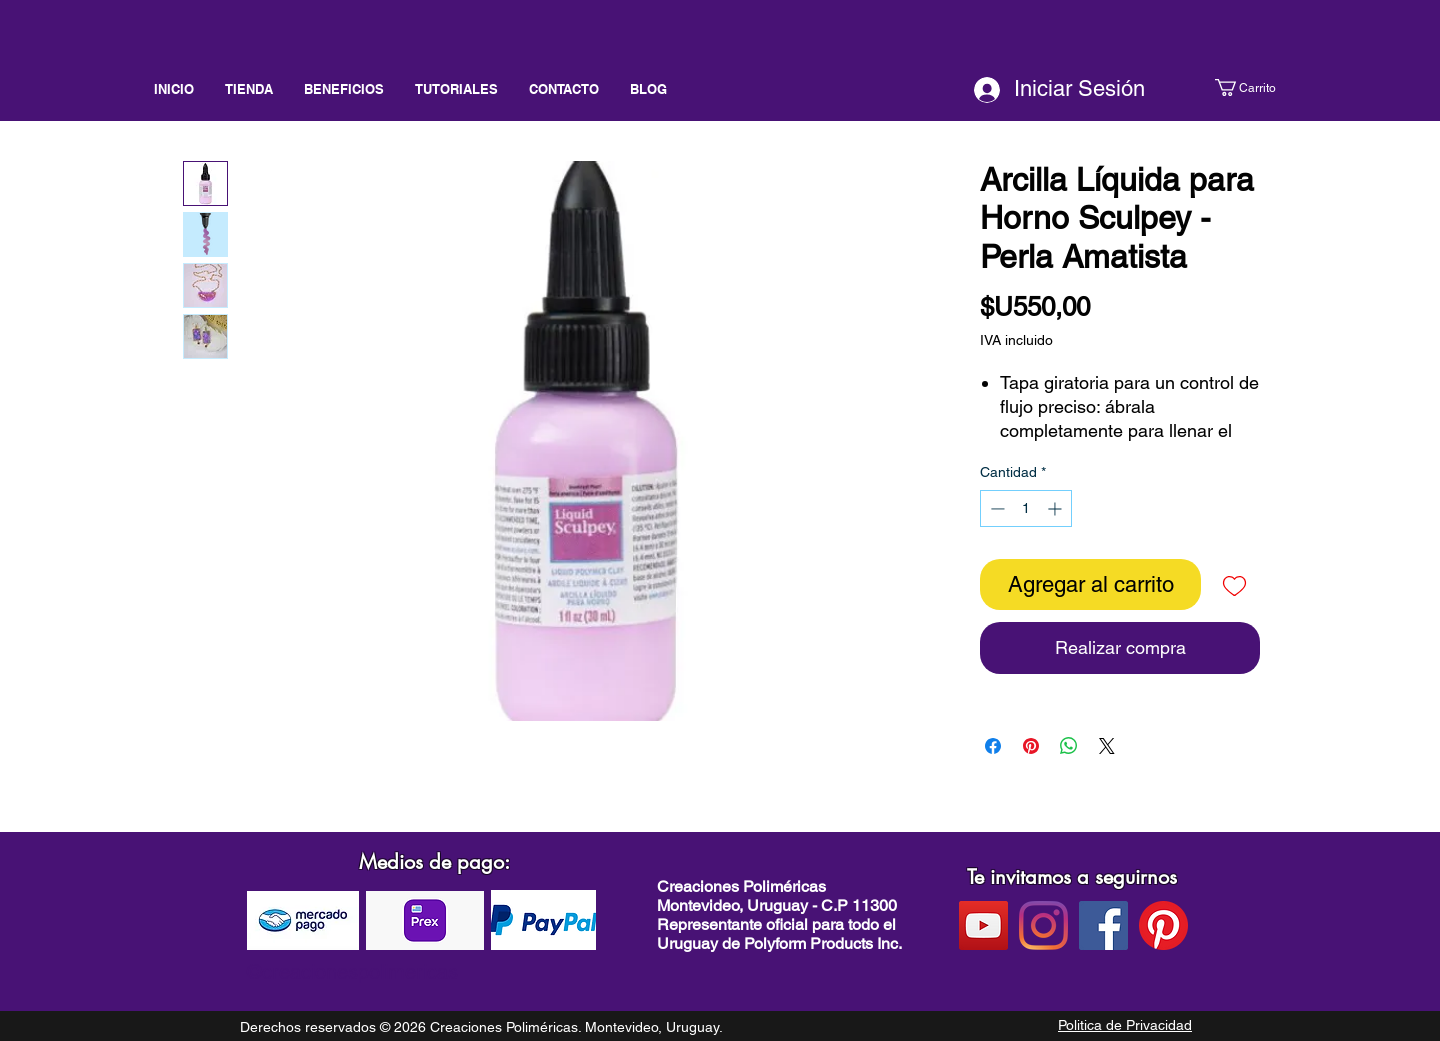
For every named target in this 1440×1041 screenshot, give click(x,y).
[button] (1265, 87)
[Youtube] (983, 925)
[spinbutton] (1026, 508)
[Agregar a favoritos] (1234, 584)
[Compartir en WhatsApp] (1069, 746)
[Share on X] (1107, 746)
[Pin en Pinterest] (1031, 746)
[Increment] (1056, 508)
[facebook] (1103, 925)
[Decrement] (995, 508)
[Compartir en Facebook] (993, 746)
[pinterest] (1163, 925)
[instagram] (1043, 925)
